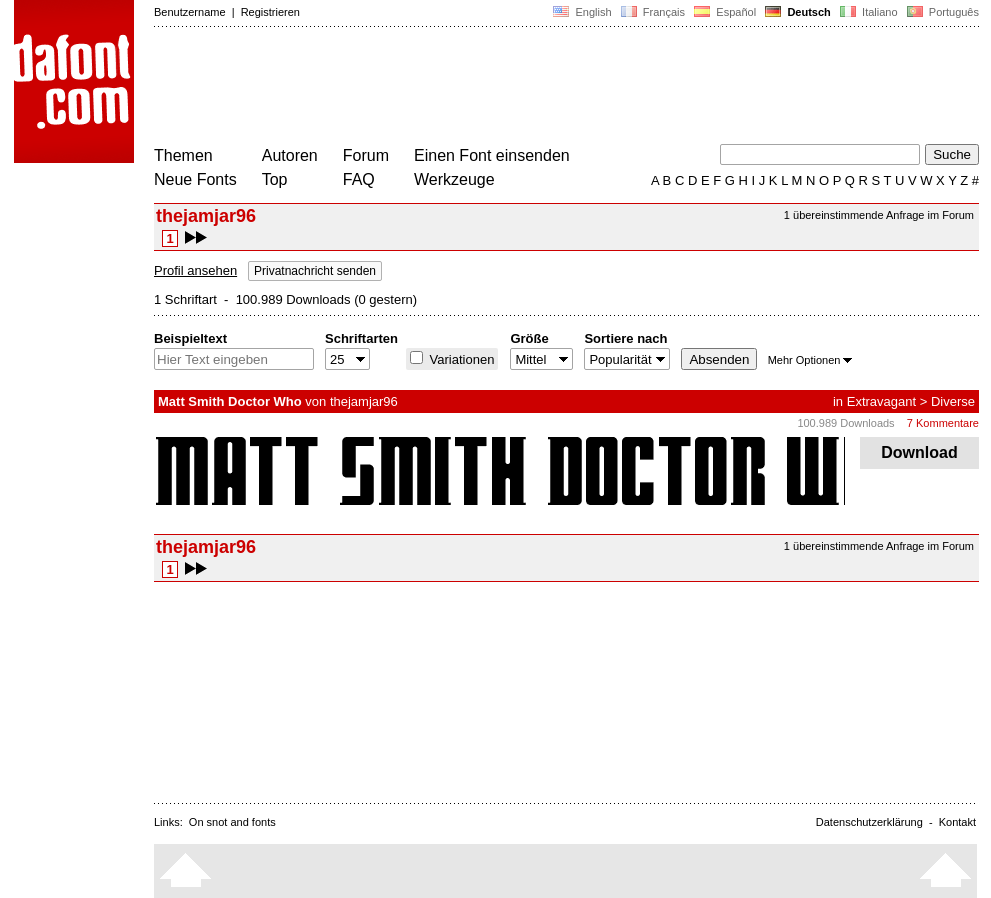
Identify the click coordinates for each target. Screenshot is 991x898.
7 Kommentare (943, 423)
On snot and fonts (232, 822)
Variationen (460, 359)
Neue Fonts (195, 179)
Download (919, 452)
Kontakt (957, 822)
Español (725, 12)
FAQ (359, 179)
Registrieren (270, 12)
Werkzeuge (454, 179)
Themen (183, 155)
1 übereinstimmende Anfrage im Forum (879, 215)
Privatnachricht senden (315, 271)
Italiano (869, 12)
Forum (366, 155)
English (582, 12)
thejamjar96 (364, 401)
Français (653, 12)
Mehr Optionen (810, 360)
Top (275, 179)
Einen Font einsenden (492, 155)
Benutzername (190, 12)
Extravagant (881, 401)
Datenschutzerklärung (869, 822)
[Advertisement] (518, 88)
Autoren (290, 155)
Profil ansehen (195, 270)
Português (941, 12)
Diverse (953, 401)
